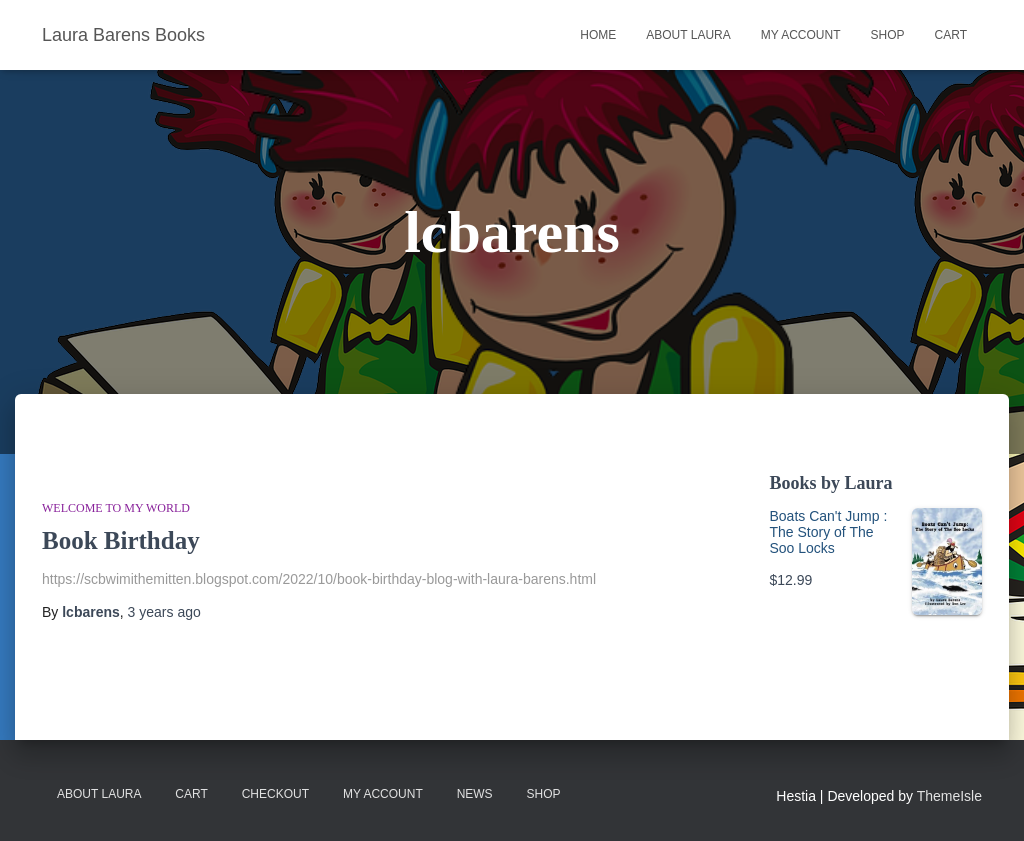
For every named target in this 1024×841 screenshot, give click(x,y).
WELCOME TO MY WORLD (116, 508)
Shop (888, 35)
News (475, 794)
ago (164, 612)
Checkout (275, 794)
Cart (951, 35)
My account (801, 35)
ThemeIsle (949, 796)
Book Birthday (121, 540)
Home (598, 35)
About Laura (688, 35)
